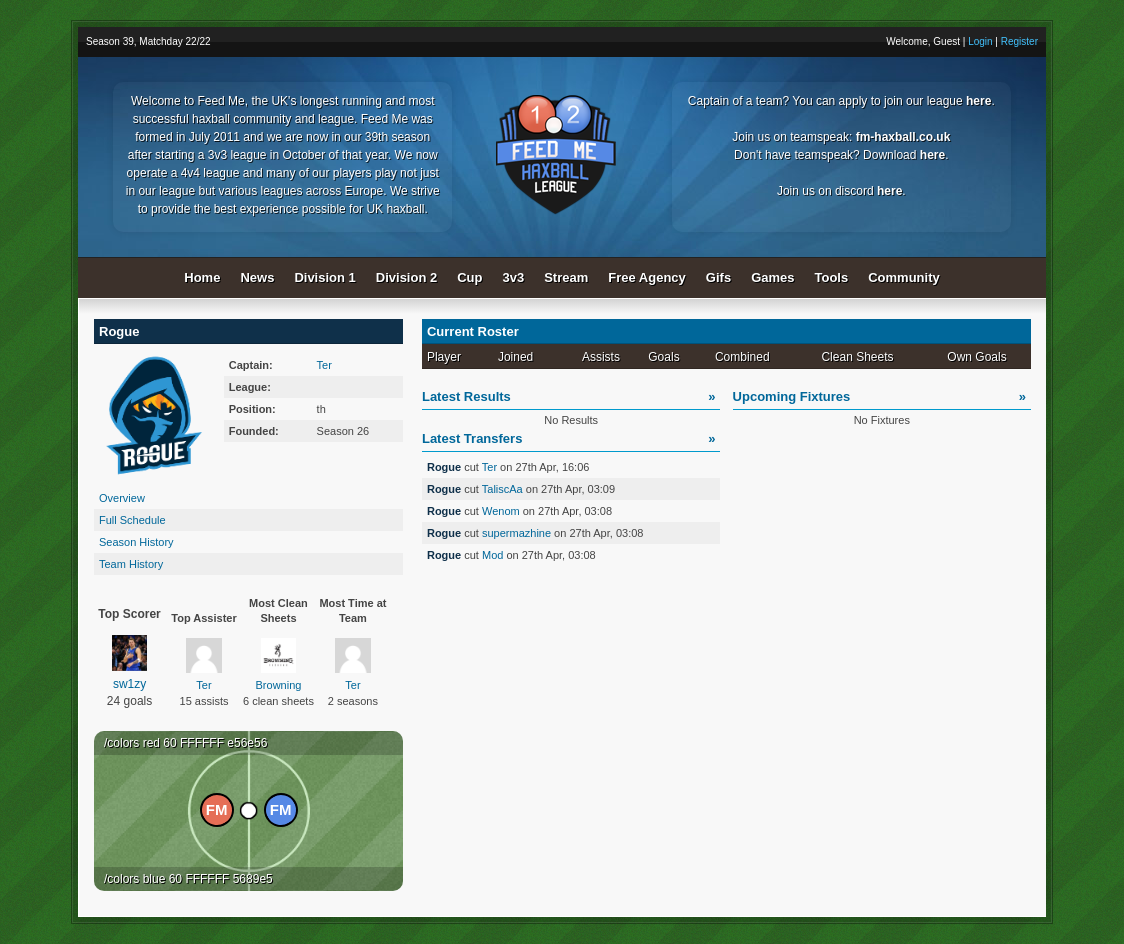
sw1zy (130, 663)
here (978, 101)
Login (980, 41)
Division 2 (406, 277)
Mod (492, 555)
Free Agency (647, 277)
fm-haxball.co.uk (903, 137)
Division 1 (324, 277)
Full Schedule (132, 520)
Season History (136, 542)
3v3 (514, 277)
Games (772, 277)
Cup (469, 277)
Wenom (501, 511)
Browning (279, 665)
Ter (324, 365)
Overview (122, 498)
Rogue (445, 467)
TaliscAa (502, 489)
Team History (131, 564)
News (257, 277)
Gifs (718, 277)
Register (1019, 41)
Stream (566, 277)
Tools (832, 277)
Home (202, 277)
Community (904, 277)
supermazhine (516, 533)
